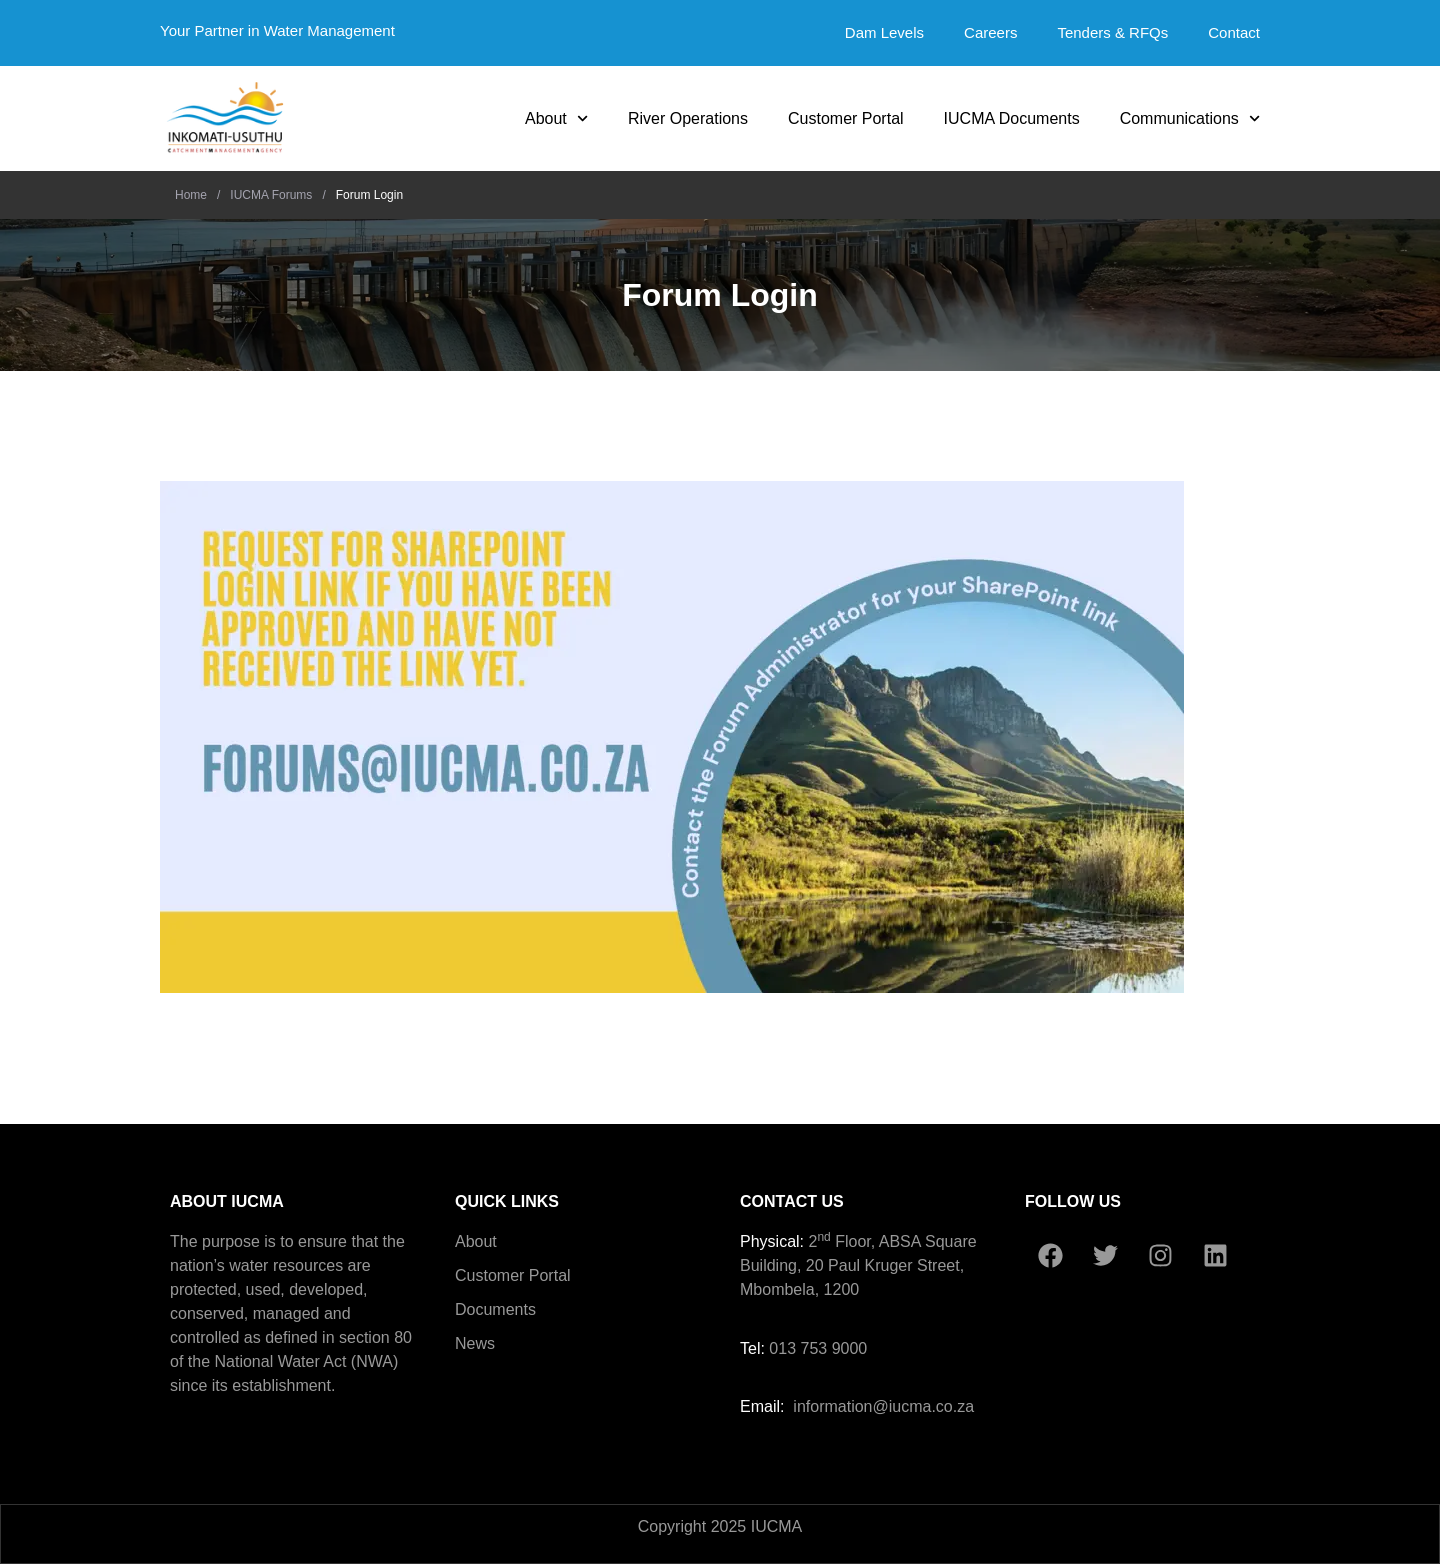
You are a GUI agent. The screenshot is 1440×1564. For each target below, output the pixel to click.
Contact (1234, 32)
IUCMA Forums (271, 195)
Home (191, 195)
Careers (990, 32)
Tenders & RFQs (1112, 32)
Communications (1190, 118)
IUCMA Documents (1012, 118)
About (556, 118)
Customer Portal (846, 118)
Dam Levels (884, 32)
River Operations (688, 118)
